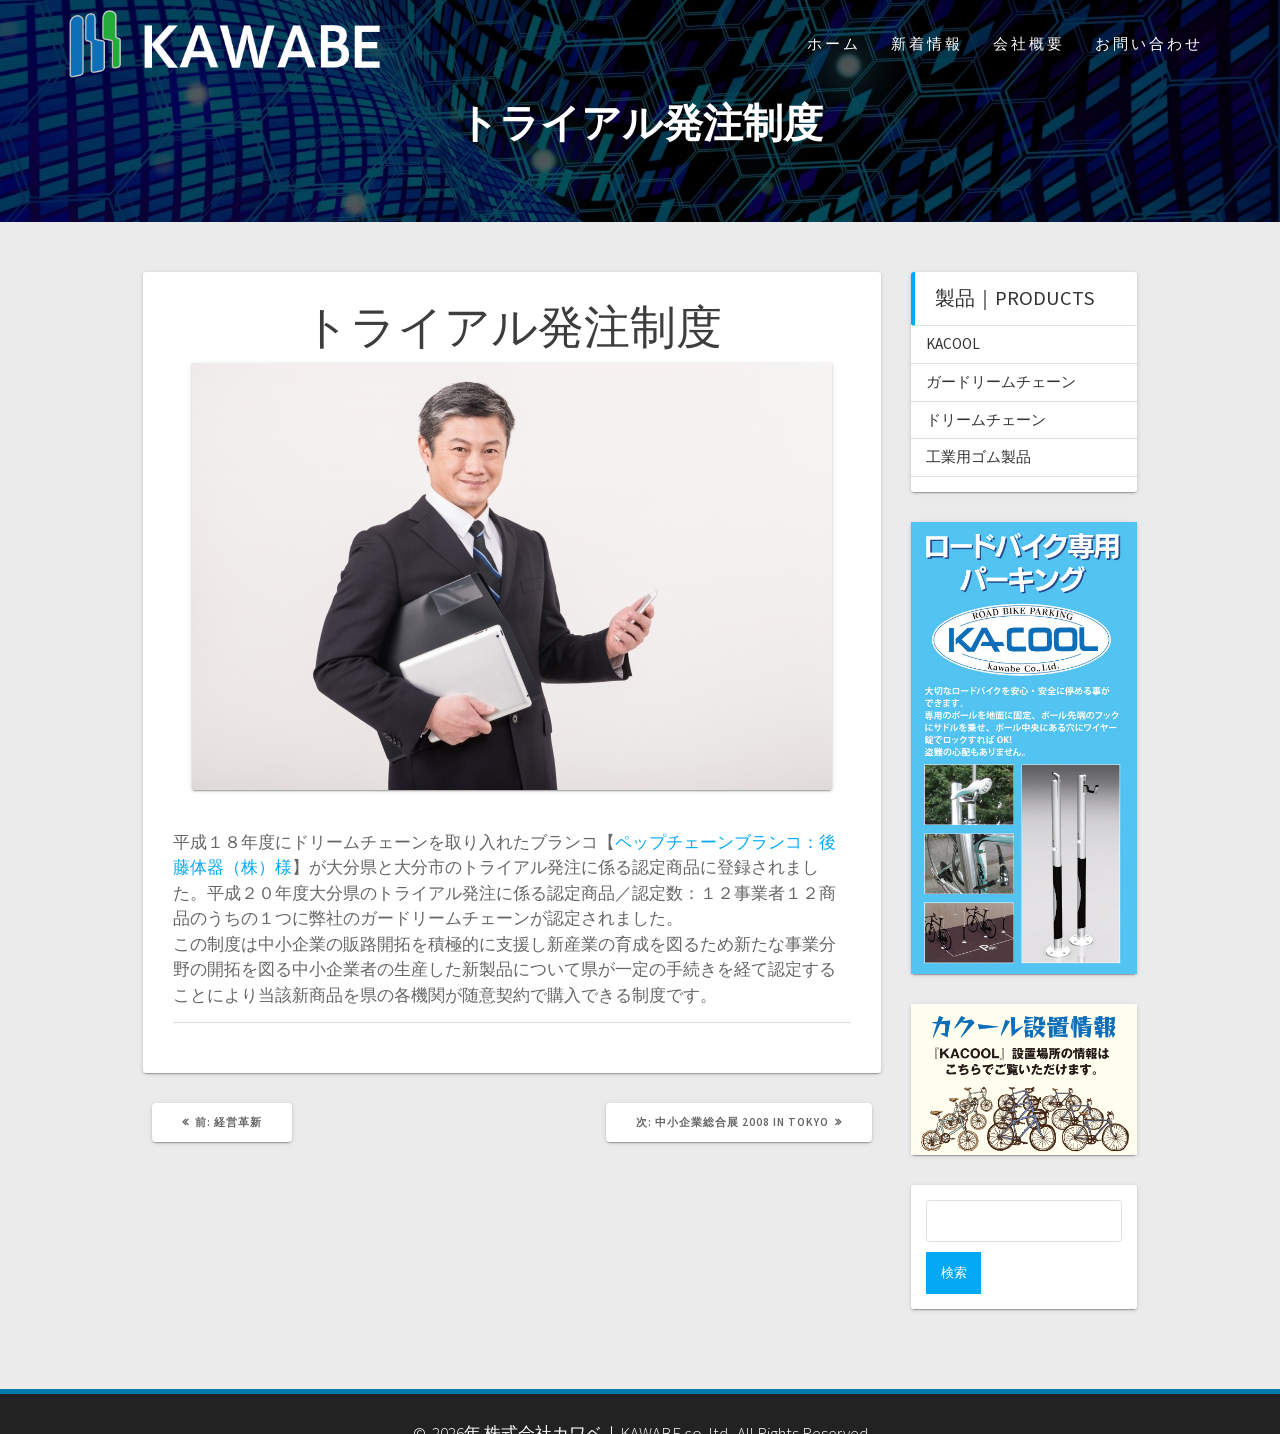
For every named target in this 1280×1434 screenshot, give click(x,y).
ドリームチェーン (986, 419)
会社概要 (1029, 43)
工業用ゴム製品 (978, 456)
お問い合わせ (1149, 43)
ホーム (834, 43)
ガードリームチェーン (1001, 381)
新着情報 (927, 43)
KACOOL (953, 343)
